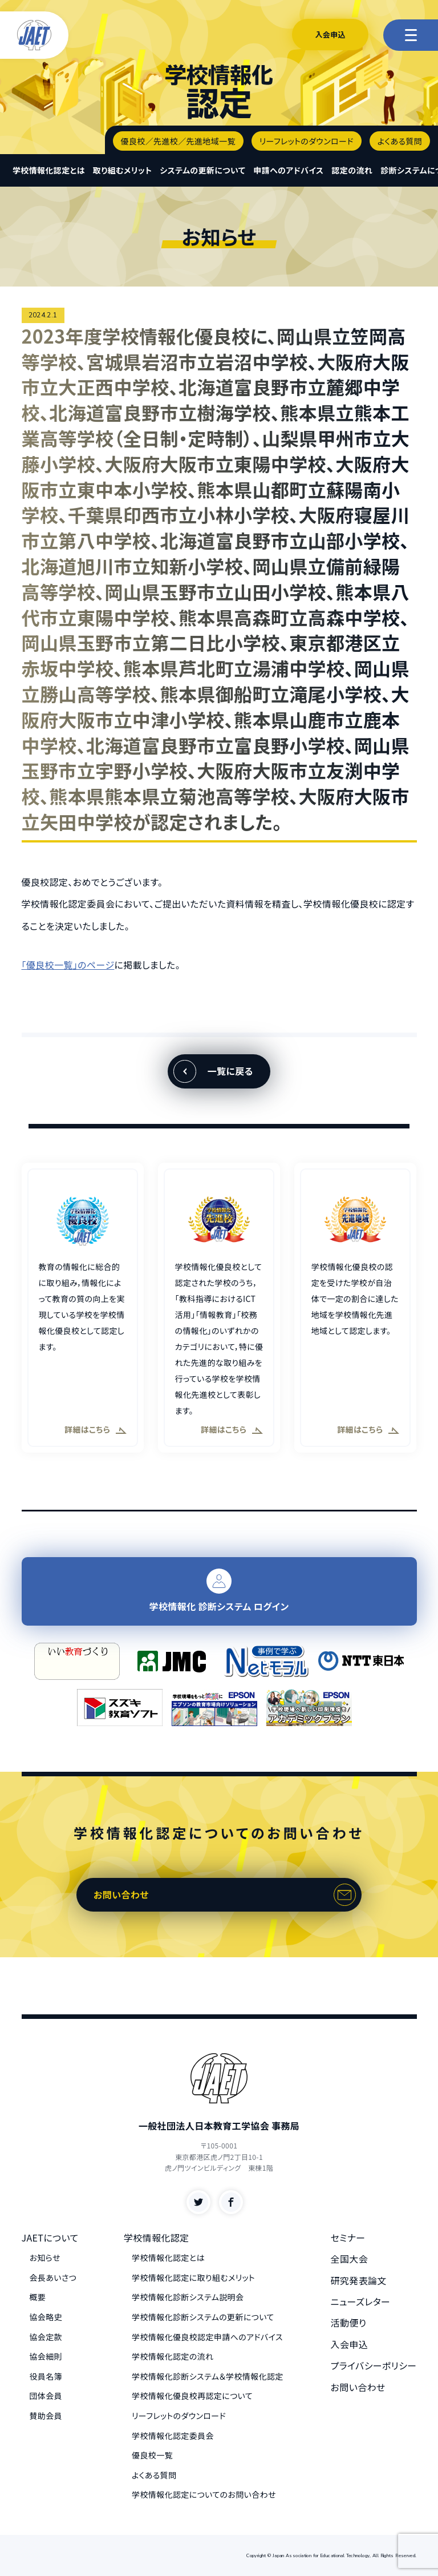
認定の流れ (352, 170)
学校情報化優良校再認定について (192, 2395)
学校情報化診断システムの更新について (203, 2317)
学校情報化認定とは (49, 170)
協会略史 (46, 2317)
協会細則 (46, 2356)
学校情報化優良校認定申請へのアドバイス (207, 2337)
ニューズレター (361, 2301)
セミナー (348, 2237)
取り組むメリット (122, 170)
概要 (38, 2297)
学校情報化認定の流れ (172, 2356)
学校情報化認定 (156, 2237)
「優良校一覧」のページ (68, 964)
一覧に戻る (230, 1071)
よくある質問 (400, 141)
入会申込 (330, 34)
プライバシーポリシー (374, 2365)
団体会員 (46, 2395)
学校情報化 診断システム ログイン (219, 1591)
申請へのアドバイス (288, 170)
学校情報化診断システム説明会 (188, 2297)
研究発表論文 (359, 2280)
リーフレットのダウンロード (306, 141)
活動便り (349, 2322)
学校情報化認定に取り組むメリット (193, 2277)
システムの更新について (202, 170)
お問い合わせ (121, 1894)
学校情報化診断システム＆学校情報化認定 (207, 2376)
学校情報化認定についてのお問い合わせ (204, 2494)
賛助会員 (46, 2415)
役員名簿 (46, 2376)
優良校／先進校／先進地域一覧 (178, 141)
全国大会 (349, 2258)
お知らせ (45, 2257)
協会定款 (46, 2337)
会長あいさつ (53, 2277)
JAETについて (50, 2237)
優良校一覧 (152, 2455)
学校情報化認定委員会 (173, 2435)
